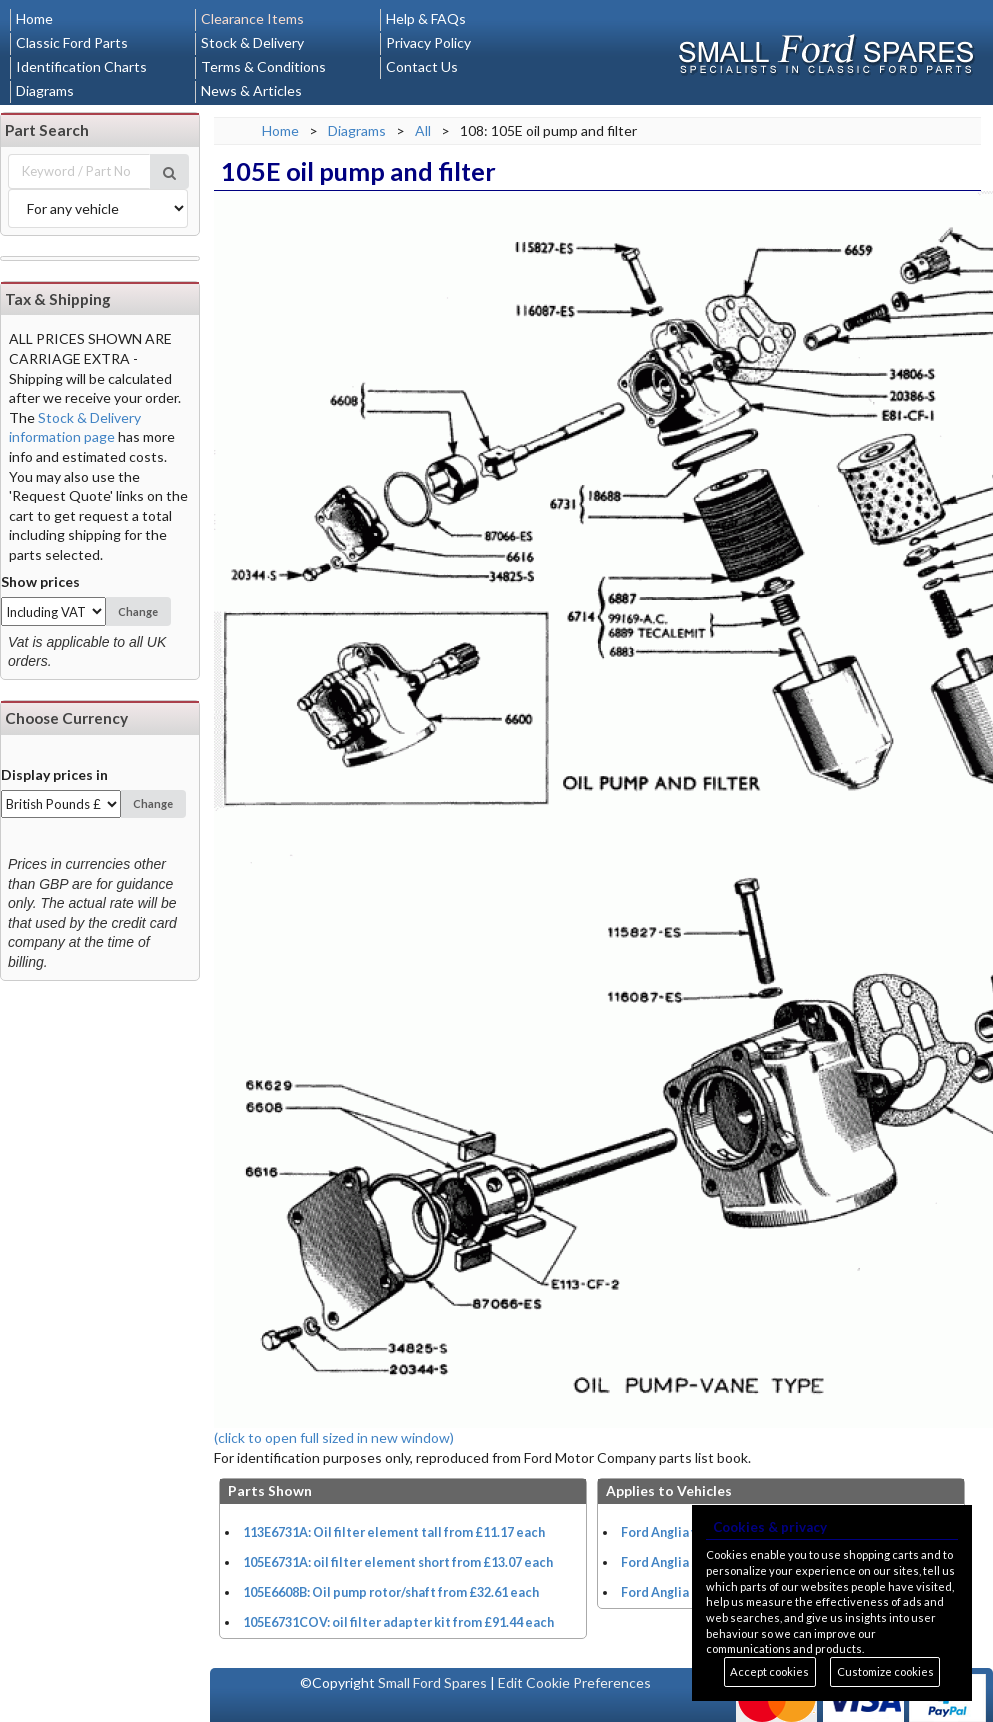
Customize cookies (885, 1671)
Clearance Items (252, 18)
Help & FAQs (426, 18)
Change (138, 611)
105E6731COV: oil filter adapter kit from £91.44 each (398, 1622)
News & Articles (251, 90)
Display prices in (54, 774)
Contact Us (422, 66)
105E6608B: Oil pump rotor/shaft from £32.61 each (391, 1592)
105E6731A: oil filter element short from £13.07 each (398, 1562)
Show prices (40, 581)
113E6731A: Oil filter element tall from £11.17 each (394, 1532)
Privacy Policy (428, 42)
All (423, 130)
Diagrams (45, 90)
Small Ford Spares (432, 1682)
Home (34, 18)
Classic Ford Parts (72, 42)
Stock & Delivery (252, 42)
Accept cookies (769, 1671)
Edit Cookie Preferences (574, 1682)
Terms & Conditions (263, 66)
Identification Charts (81, 66)
